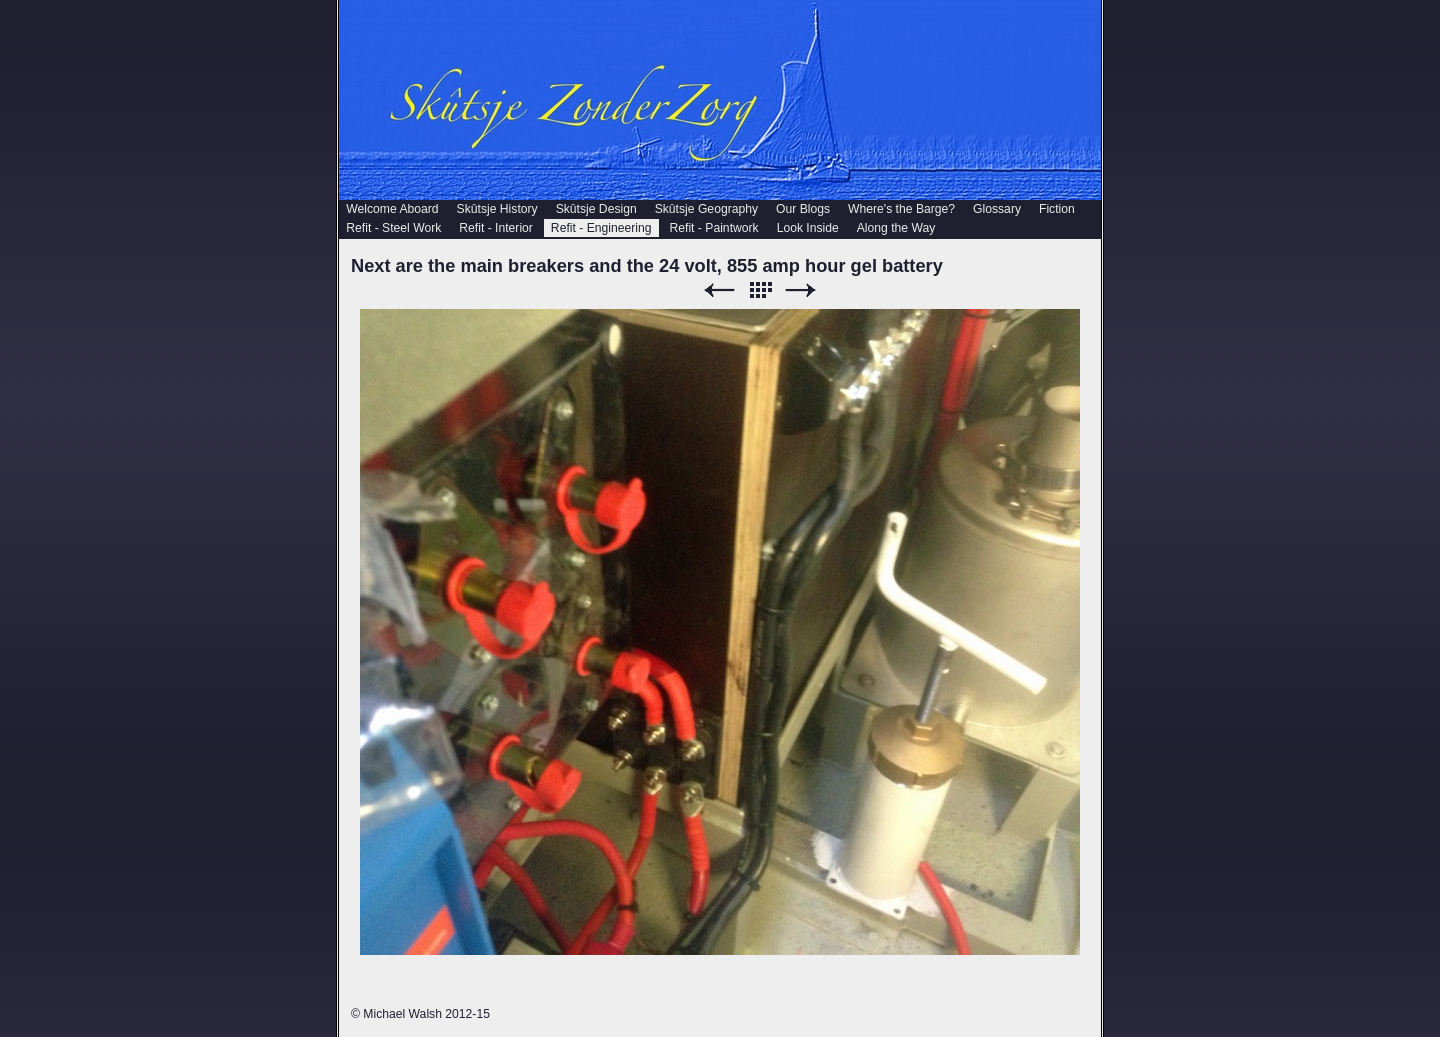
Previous (719, 290)
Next (801, 290)
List (760, 290)
